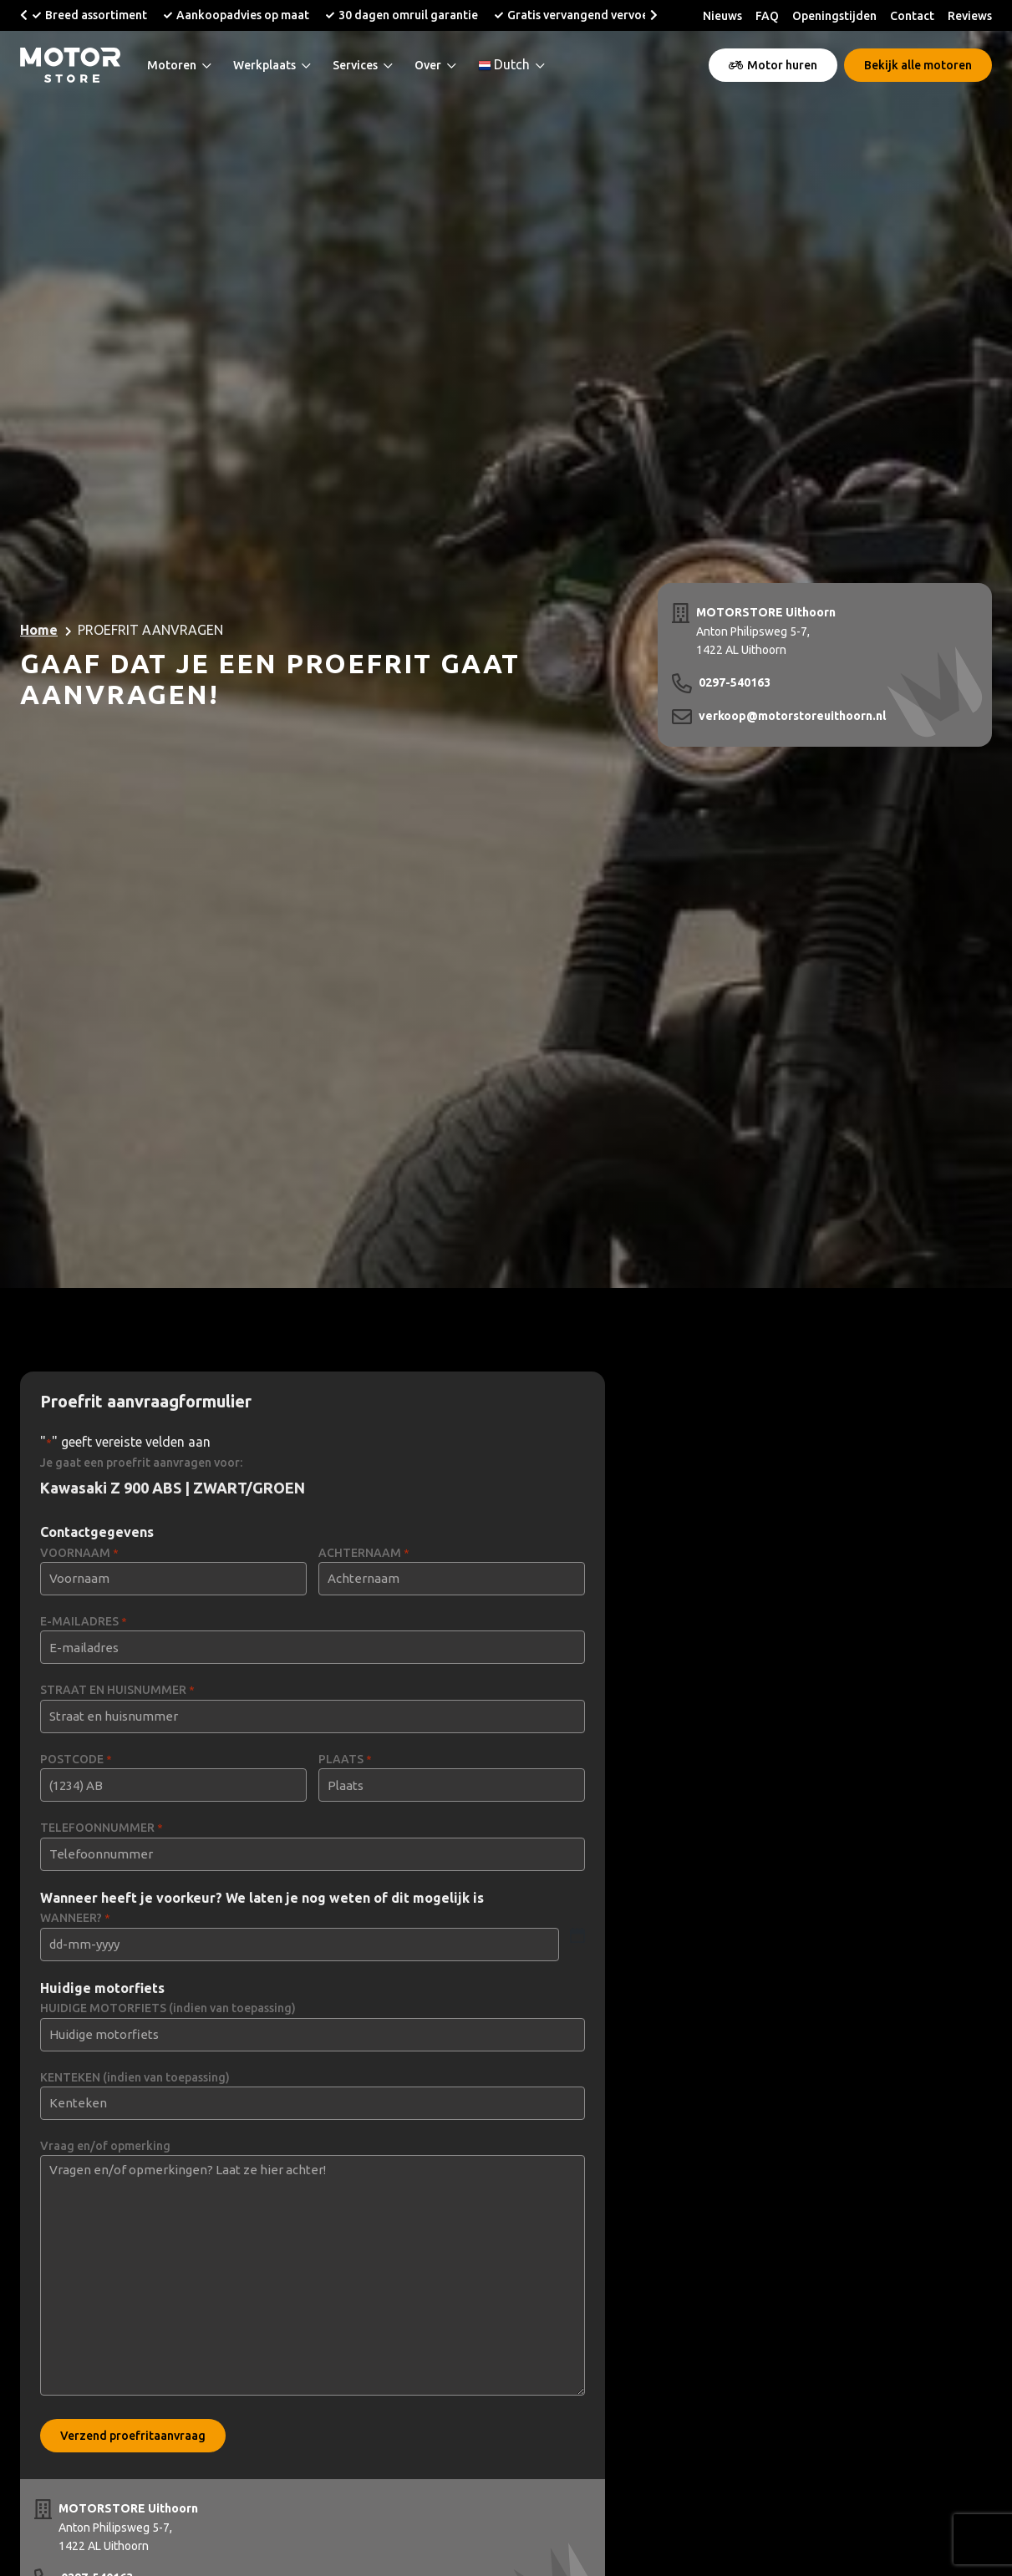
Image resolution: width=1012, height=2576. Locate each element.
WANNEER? (75, 1918)
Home (39, 629)
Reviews (970, 16)
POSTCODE (76, 1759)
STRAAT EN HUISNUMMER (117, 1690)
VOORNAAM (79, 1553)
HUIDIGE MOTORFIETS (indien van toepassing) (168, 2008)
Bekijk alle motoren (918, 65)
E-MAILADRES (83, 1621)
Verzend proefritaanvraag (133, 2435)
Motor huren (773, 65)
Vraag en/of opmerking (105, 2146)
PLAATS (345, 1759)
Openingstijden (834, 16)
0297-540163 (734, 682)
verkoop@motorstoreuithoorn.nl (792, 716)
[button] (24, 15)
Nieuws (722, 16)
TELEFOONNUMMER (101, 1828)
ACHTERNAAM (363, 1553)
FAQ (767, 16)
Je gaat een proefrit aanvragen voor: (141, 1462)
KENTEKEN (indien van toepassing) (135, 2077)
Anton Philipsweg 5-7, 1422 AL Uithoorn (766, 630)
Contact (912, 16)
